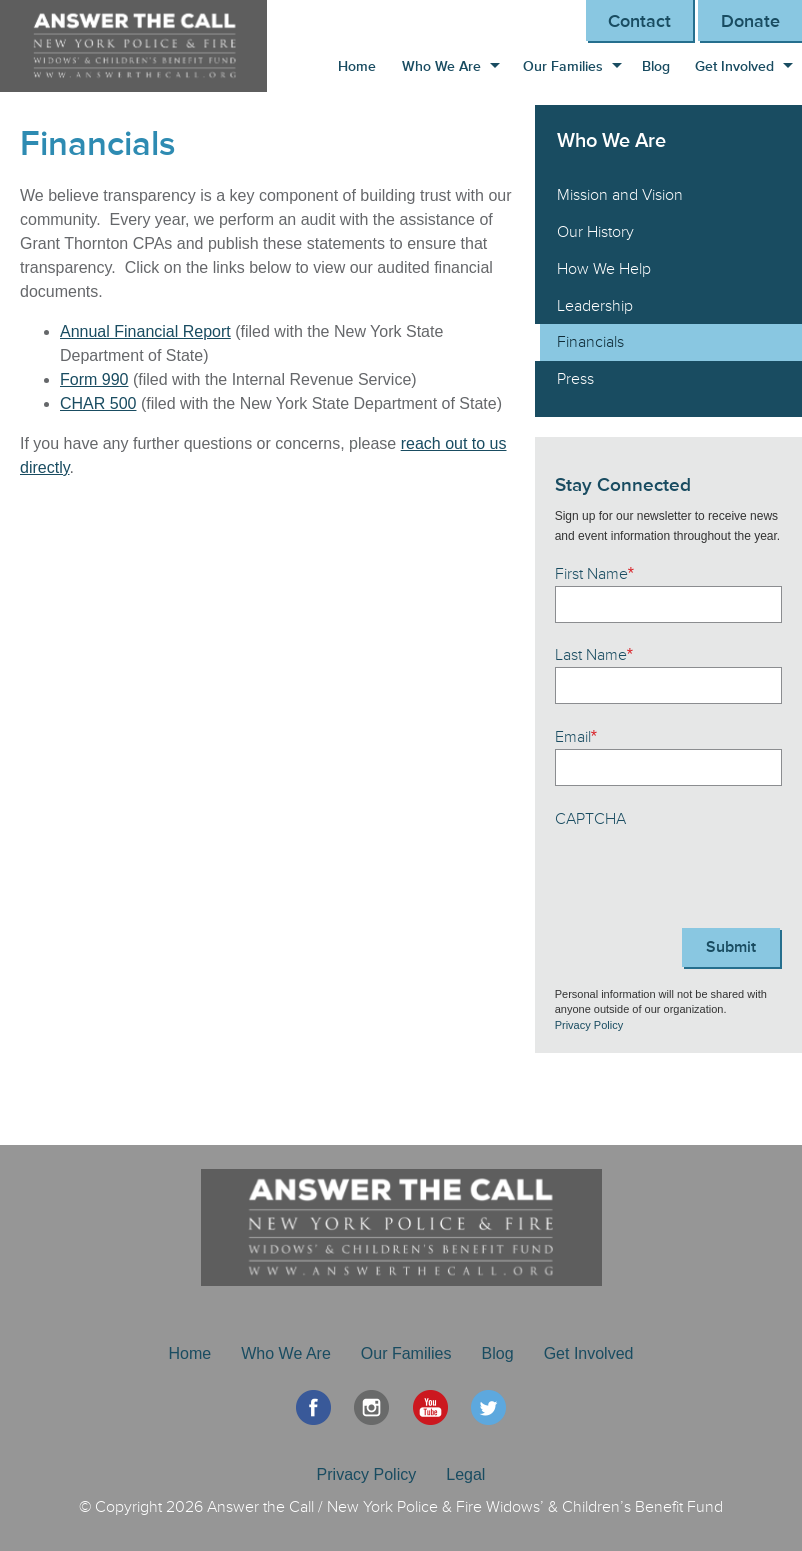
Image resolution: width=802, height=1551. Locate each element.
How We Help (604, 269)
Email (576, 737)
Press (575, 379)
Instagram (371, 1407)
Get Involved (734, 66)
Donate (750, 21)
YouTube (430, 1407)
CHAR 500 (98, 403)
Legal (465, 1474)
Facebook (313, 1407)
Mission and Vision (620, 195)
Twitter (488, 1407)
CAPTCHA (590, 819)
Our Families (563, 66)
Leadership (595, 306)
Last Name (594, 655)
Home (357, 66)
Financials (590, 342)
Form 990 (94, 379)
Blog (656, 66)
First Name (594, 574)
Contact (639, 21)
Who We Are (441, 66)
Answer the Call (143, 46)
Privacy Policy (589, 1025)
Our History (595, 232)
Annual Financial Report (145, 331)
